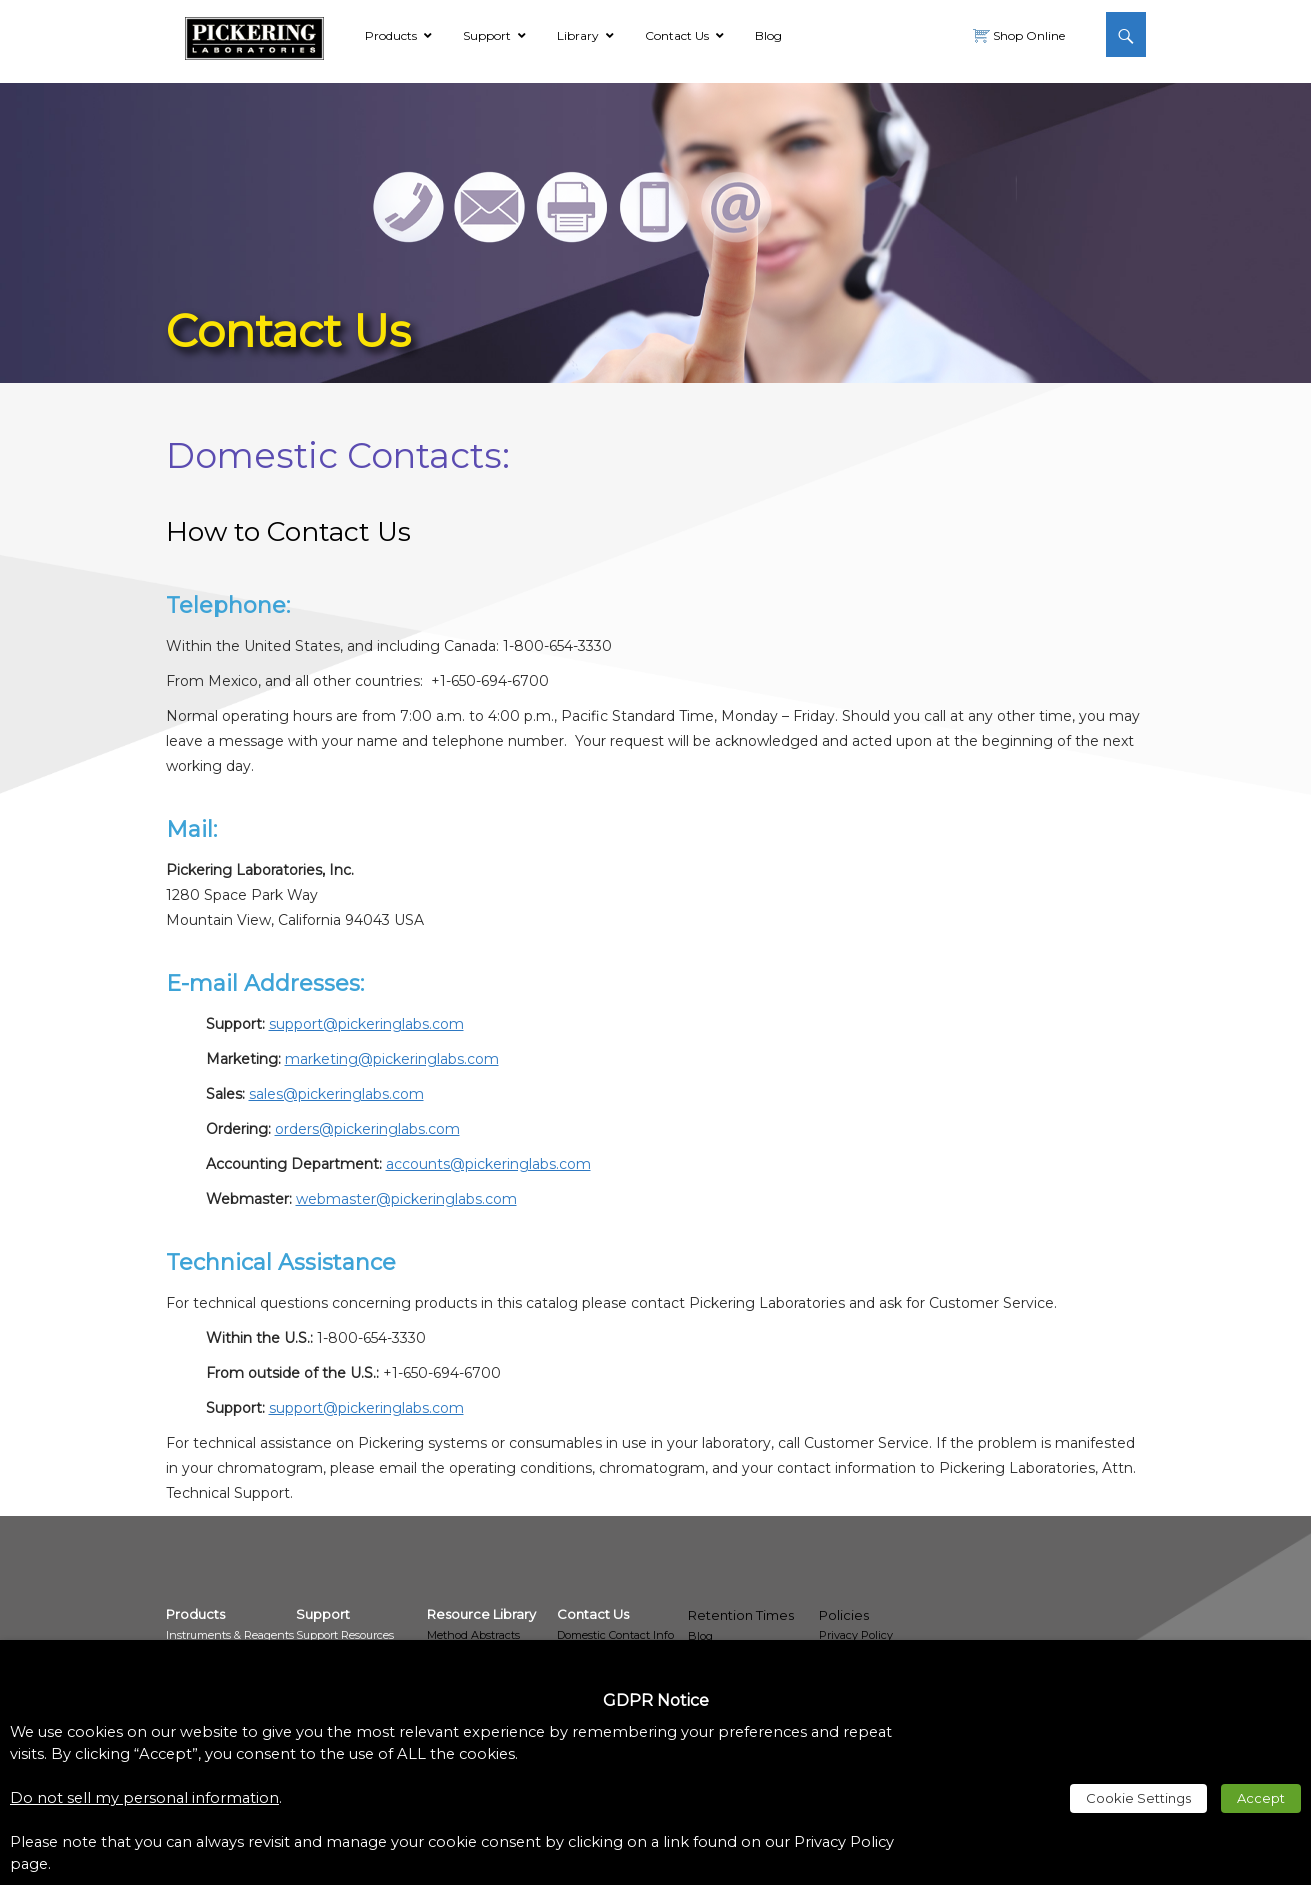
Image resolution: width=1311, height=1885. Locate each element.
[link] (254, 35)
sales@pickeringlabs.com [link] (336, 1094)
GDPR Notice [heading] (656, 1700)
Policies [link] (844, 1615)
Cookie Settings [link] (1138, 1798)
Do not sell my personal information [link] (144, 1798)
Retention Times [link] (741, 1615)
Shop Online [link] (1027, 35)
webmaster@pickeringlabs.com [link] (406, 1199)
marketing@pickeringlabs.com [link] (392, 1059)
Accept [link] (1261, 1798)
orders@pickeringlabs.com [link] (367, 1129)
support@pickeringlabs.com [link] (366, 1024)
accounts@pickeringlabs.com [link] (488, 1164)
